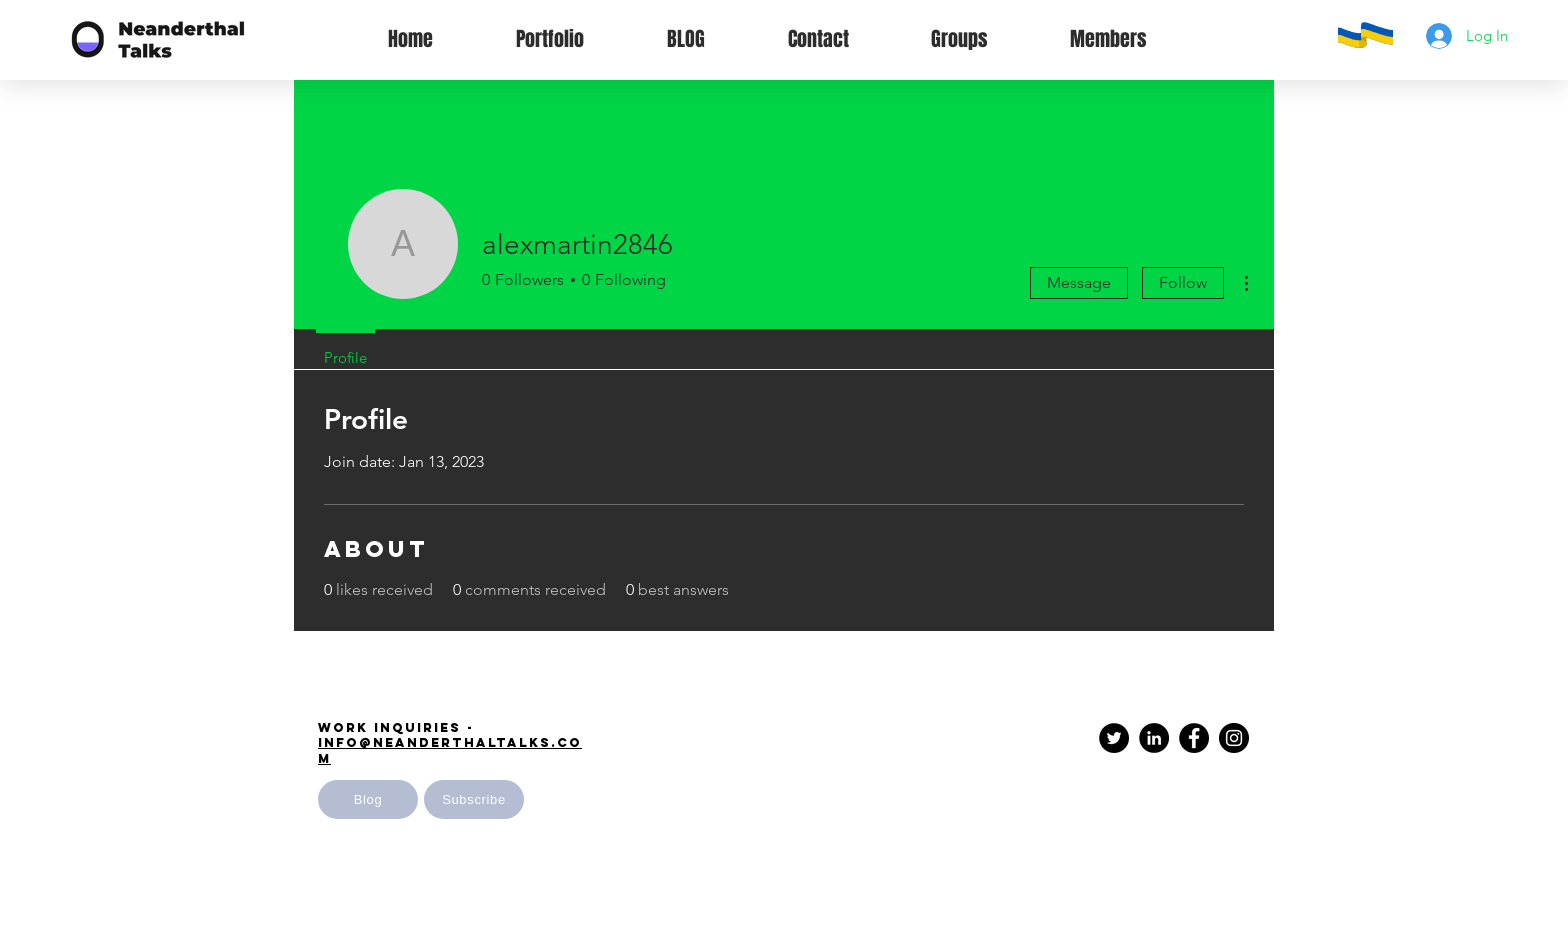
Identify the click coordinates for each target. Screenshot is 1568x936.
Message (1079, 282)
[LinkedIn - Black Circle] (1154, 738)
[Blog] (368, 799)
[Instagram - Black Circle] (1234, 738)
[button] (474, 799)
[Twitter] (1114, 738)
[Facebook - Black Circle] (1194, 738)
